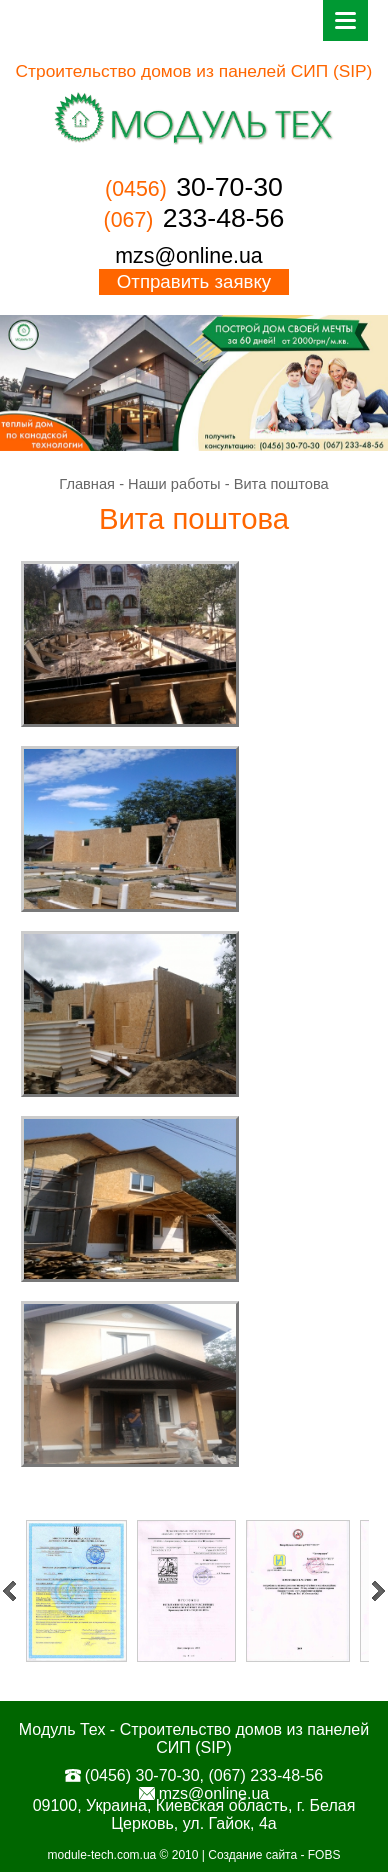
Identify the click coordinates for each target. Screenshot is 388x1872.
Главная (87, 484)
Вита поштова (281, 484)
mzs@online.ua (188, 256)
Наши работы (174, 484)
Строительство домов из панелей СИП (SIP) (194, 71)
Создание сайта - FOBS (274, 1855)
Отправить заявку (194, 281)
